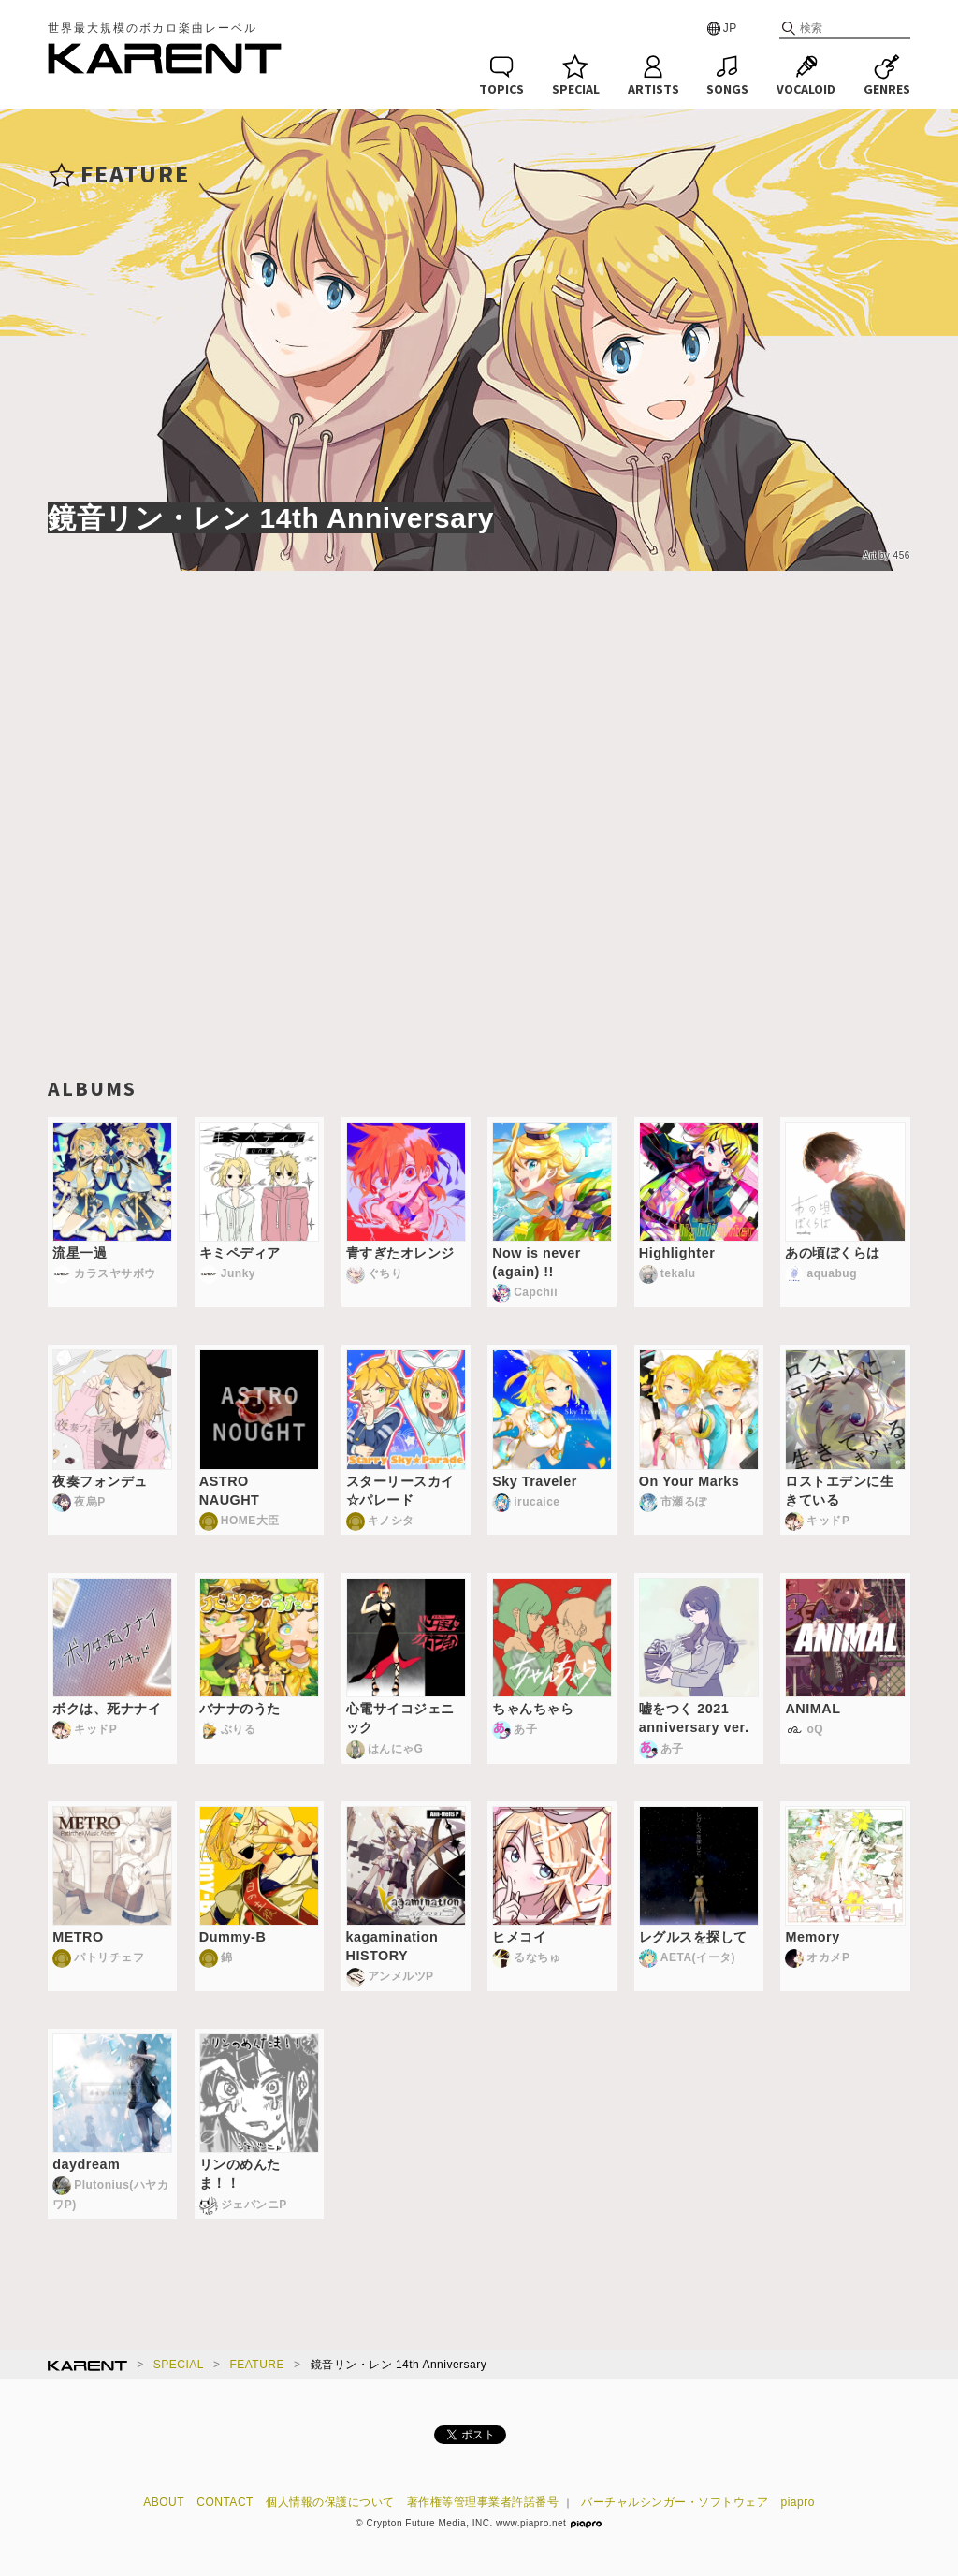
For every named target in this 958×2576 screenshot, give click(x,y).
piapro (798, 2502)
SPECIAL (178, 2364)
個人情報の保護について (330, 2502)
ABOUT (163, 2502)
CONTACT (225, 2502)
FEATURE (256, 2364)
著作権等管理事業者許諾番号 (483, 2502)
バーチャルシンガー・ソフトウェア (674, 2502)
